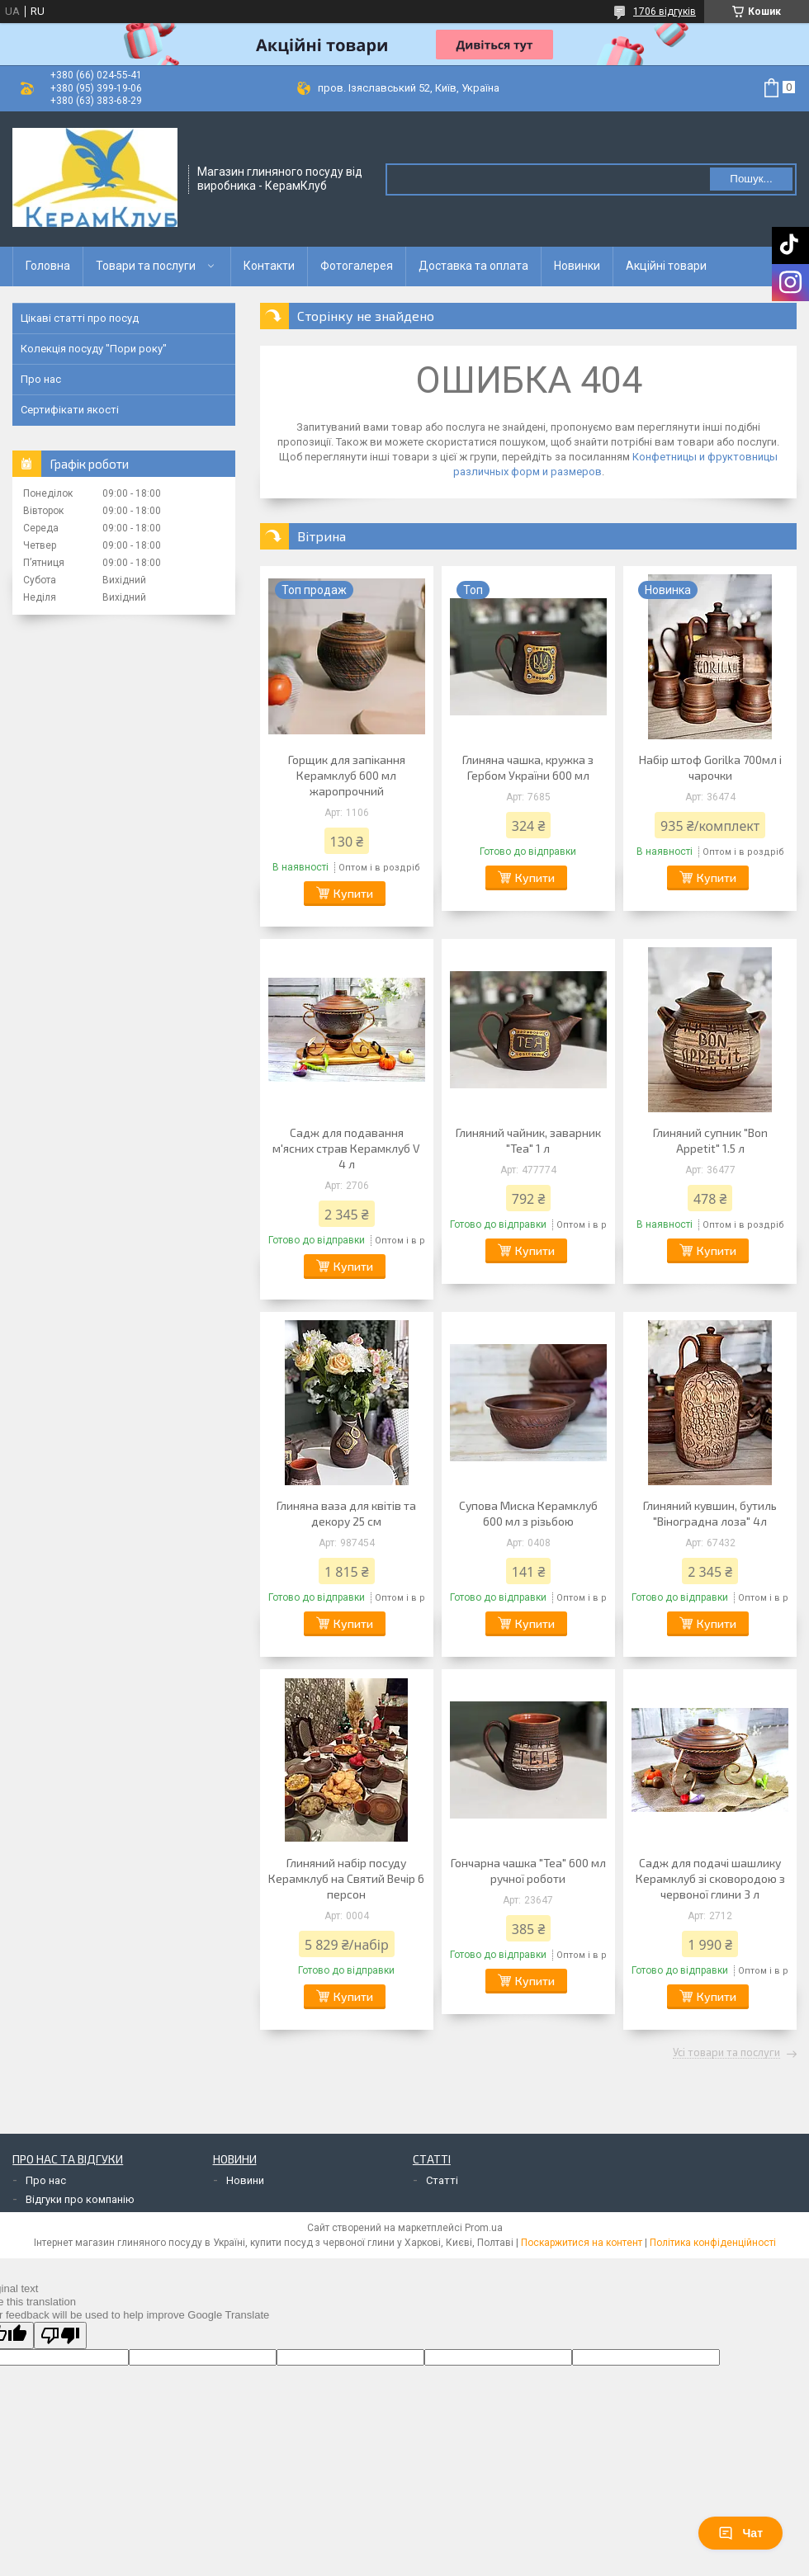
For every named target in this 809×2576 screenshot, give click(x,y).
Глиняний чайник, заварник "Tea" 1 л (528, 1140)
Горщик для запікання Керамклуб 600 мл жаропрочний (346, 775)
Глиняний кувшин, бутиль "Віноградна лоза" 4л (710, 1513)
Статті (442, 2180)
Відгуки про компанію (80, 2199)
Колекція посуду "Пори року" (94, 348)
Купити (353, 893)
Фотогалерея (356, 265)
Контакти (269, 265)
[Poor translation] (60, 2335)
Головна (48, 265)
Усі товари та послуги (726, 2053)
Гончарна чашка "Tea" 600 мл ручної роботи (528, 1870)
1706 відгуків (664, 11)
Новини (245, 2180)
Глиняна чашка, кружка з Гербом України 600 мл (528, 767)
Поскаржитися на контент (581, 2242)
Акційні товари (666, 265)
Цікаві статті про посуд (80, 318)
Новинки (577, 265)
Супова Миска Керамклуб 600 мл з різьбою (528, 1513)
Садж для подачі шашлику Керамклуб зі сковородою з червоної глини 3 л (710, 1878)
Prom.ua (484, 2228)
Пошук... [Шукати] (751, 178)
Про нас (41, 379)
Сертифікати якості (70, 409)
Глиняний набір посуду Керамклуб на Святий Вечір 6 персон (346, 1878)
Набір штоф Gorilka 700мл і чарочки (710, 767)
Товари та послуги (146, 265)
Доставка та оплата (473, 265)
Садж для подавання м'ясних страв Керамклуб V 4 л (346, 1148)
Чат (740, 2533)
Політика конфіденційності (713, 2242)
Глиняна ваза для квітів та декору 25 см (346, 1513)
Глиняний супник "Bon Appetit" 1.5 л (710, 1140)
